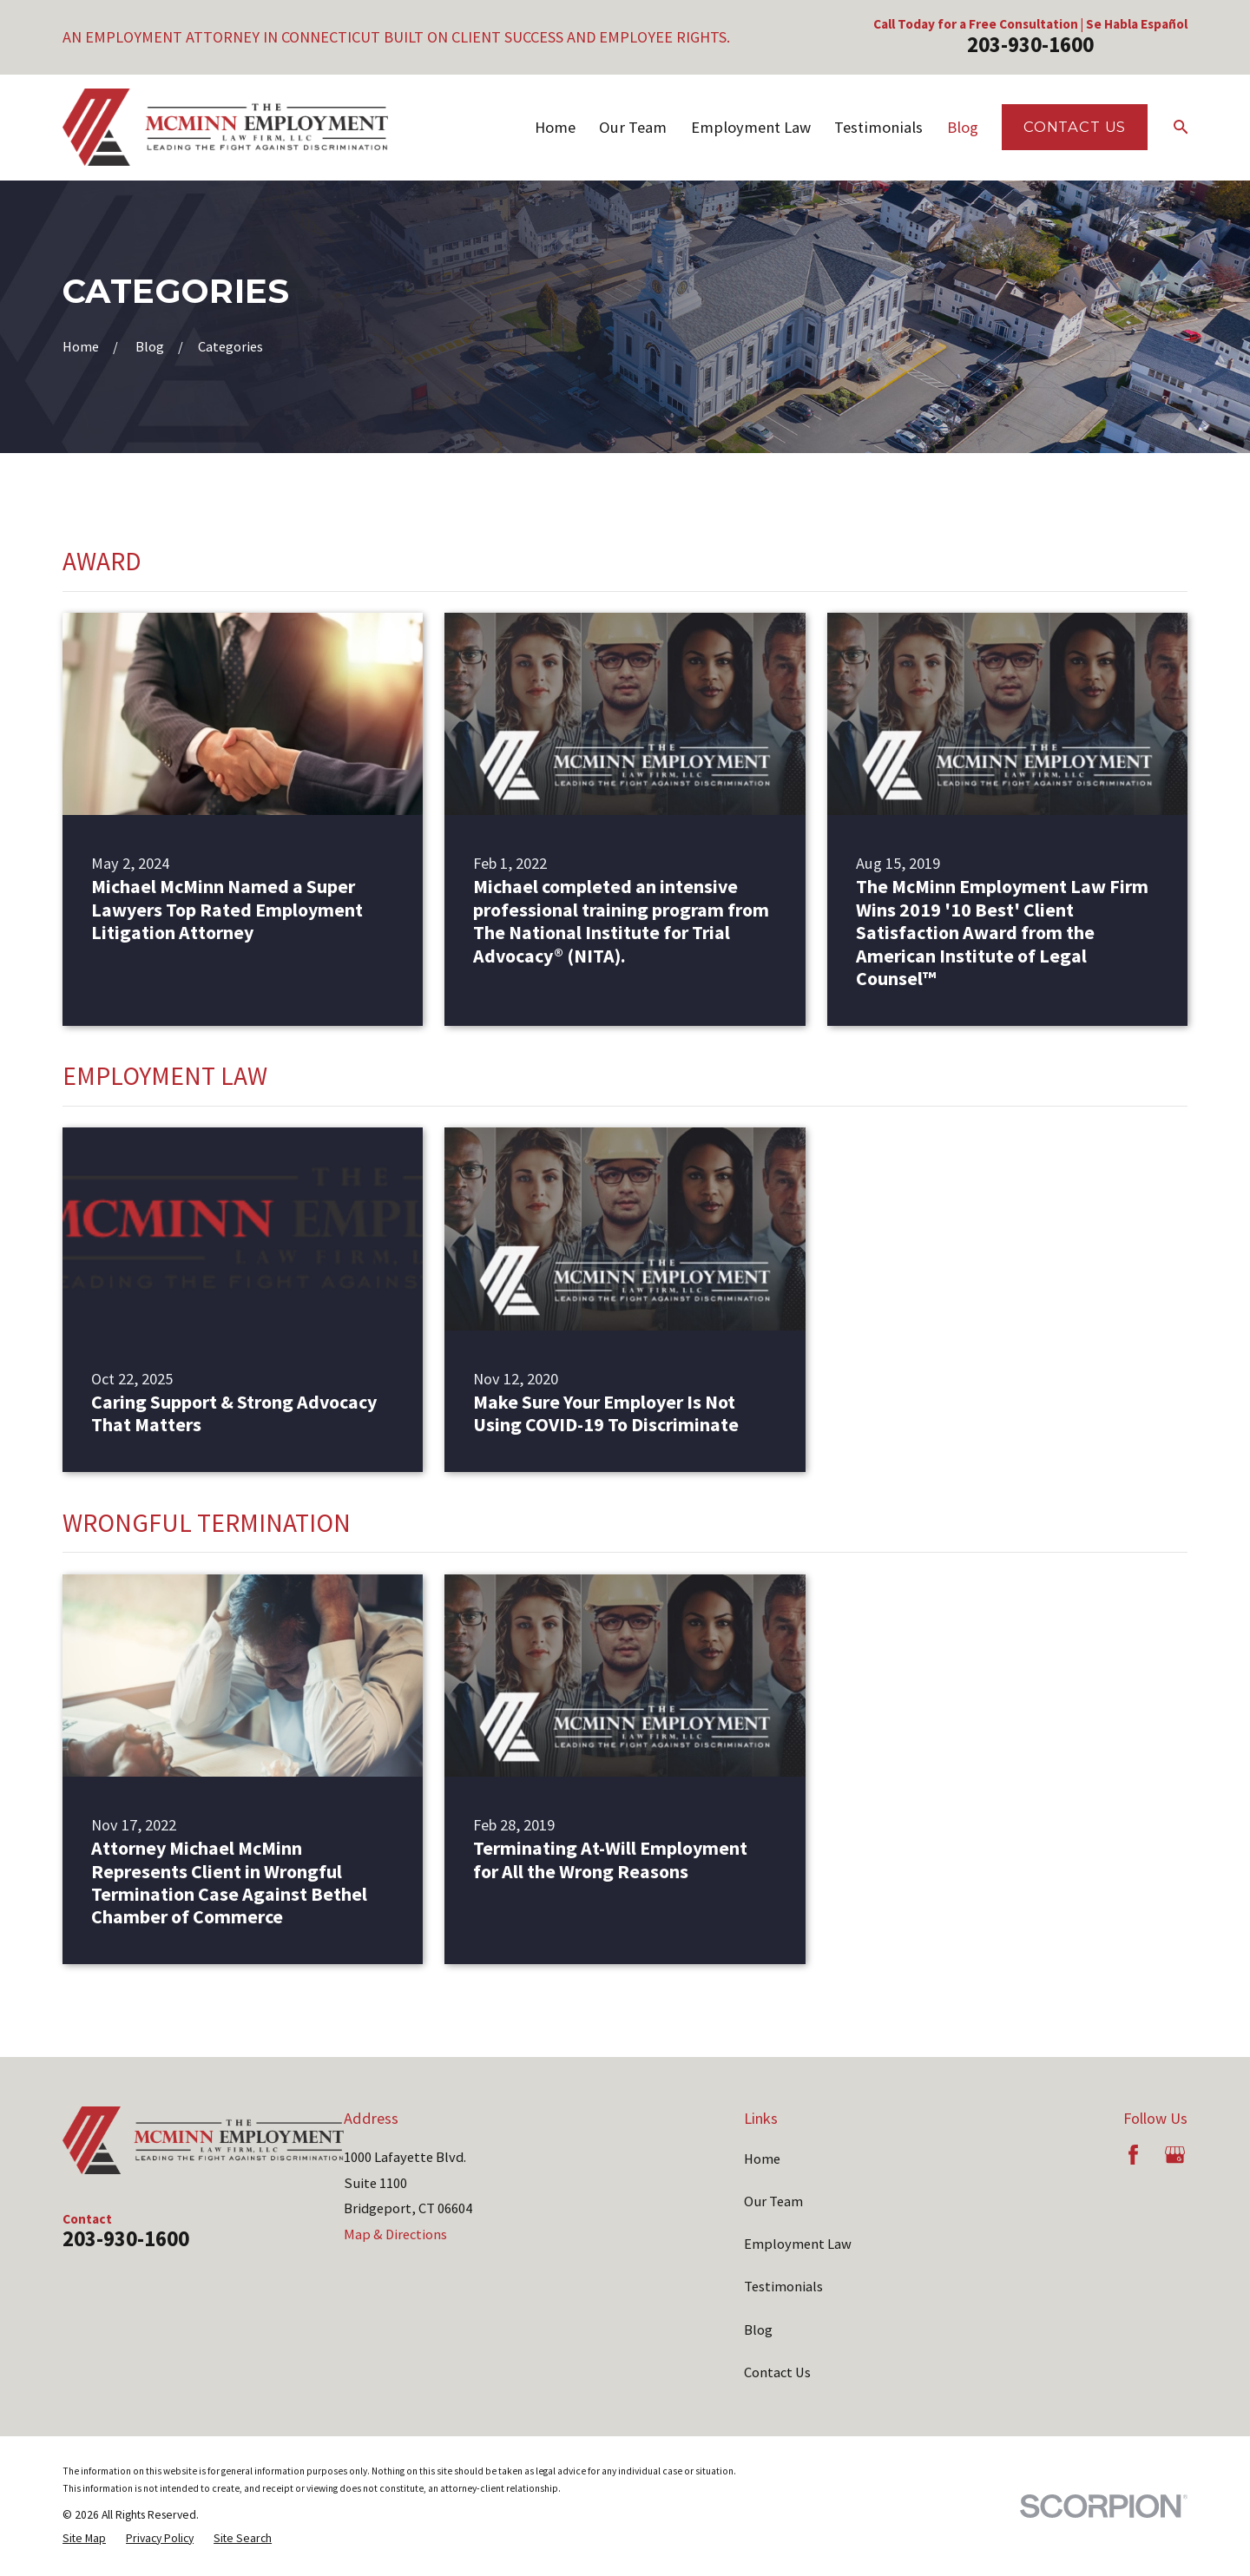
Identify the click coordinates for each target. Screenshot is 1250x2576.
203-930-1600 (1030, 44)
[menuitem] (84, 2538)
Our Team (773, 2201)
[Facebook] (1133, 2155)
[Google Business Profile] (1175, 2155)
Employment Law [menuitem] (751, 127)
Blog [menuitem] (962, 127)
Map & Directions (395, 2234)
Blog (758, 2329)
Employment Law (798, 2243)
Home (762, 2158)
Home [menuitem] (555, 127)
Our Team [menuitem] (633, 127)
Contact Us (1074, 126)
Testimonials (783, 2286)
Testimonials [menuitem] (878, 127)
